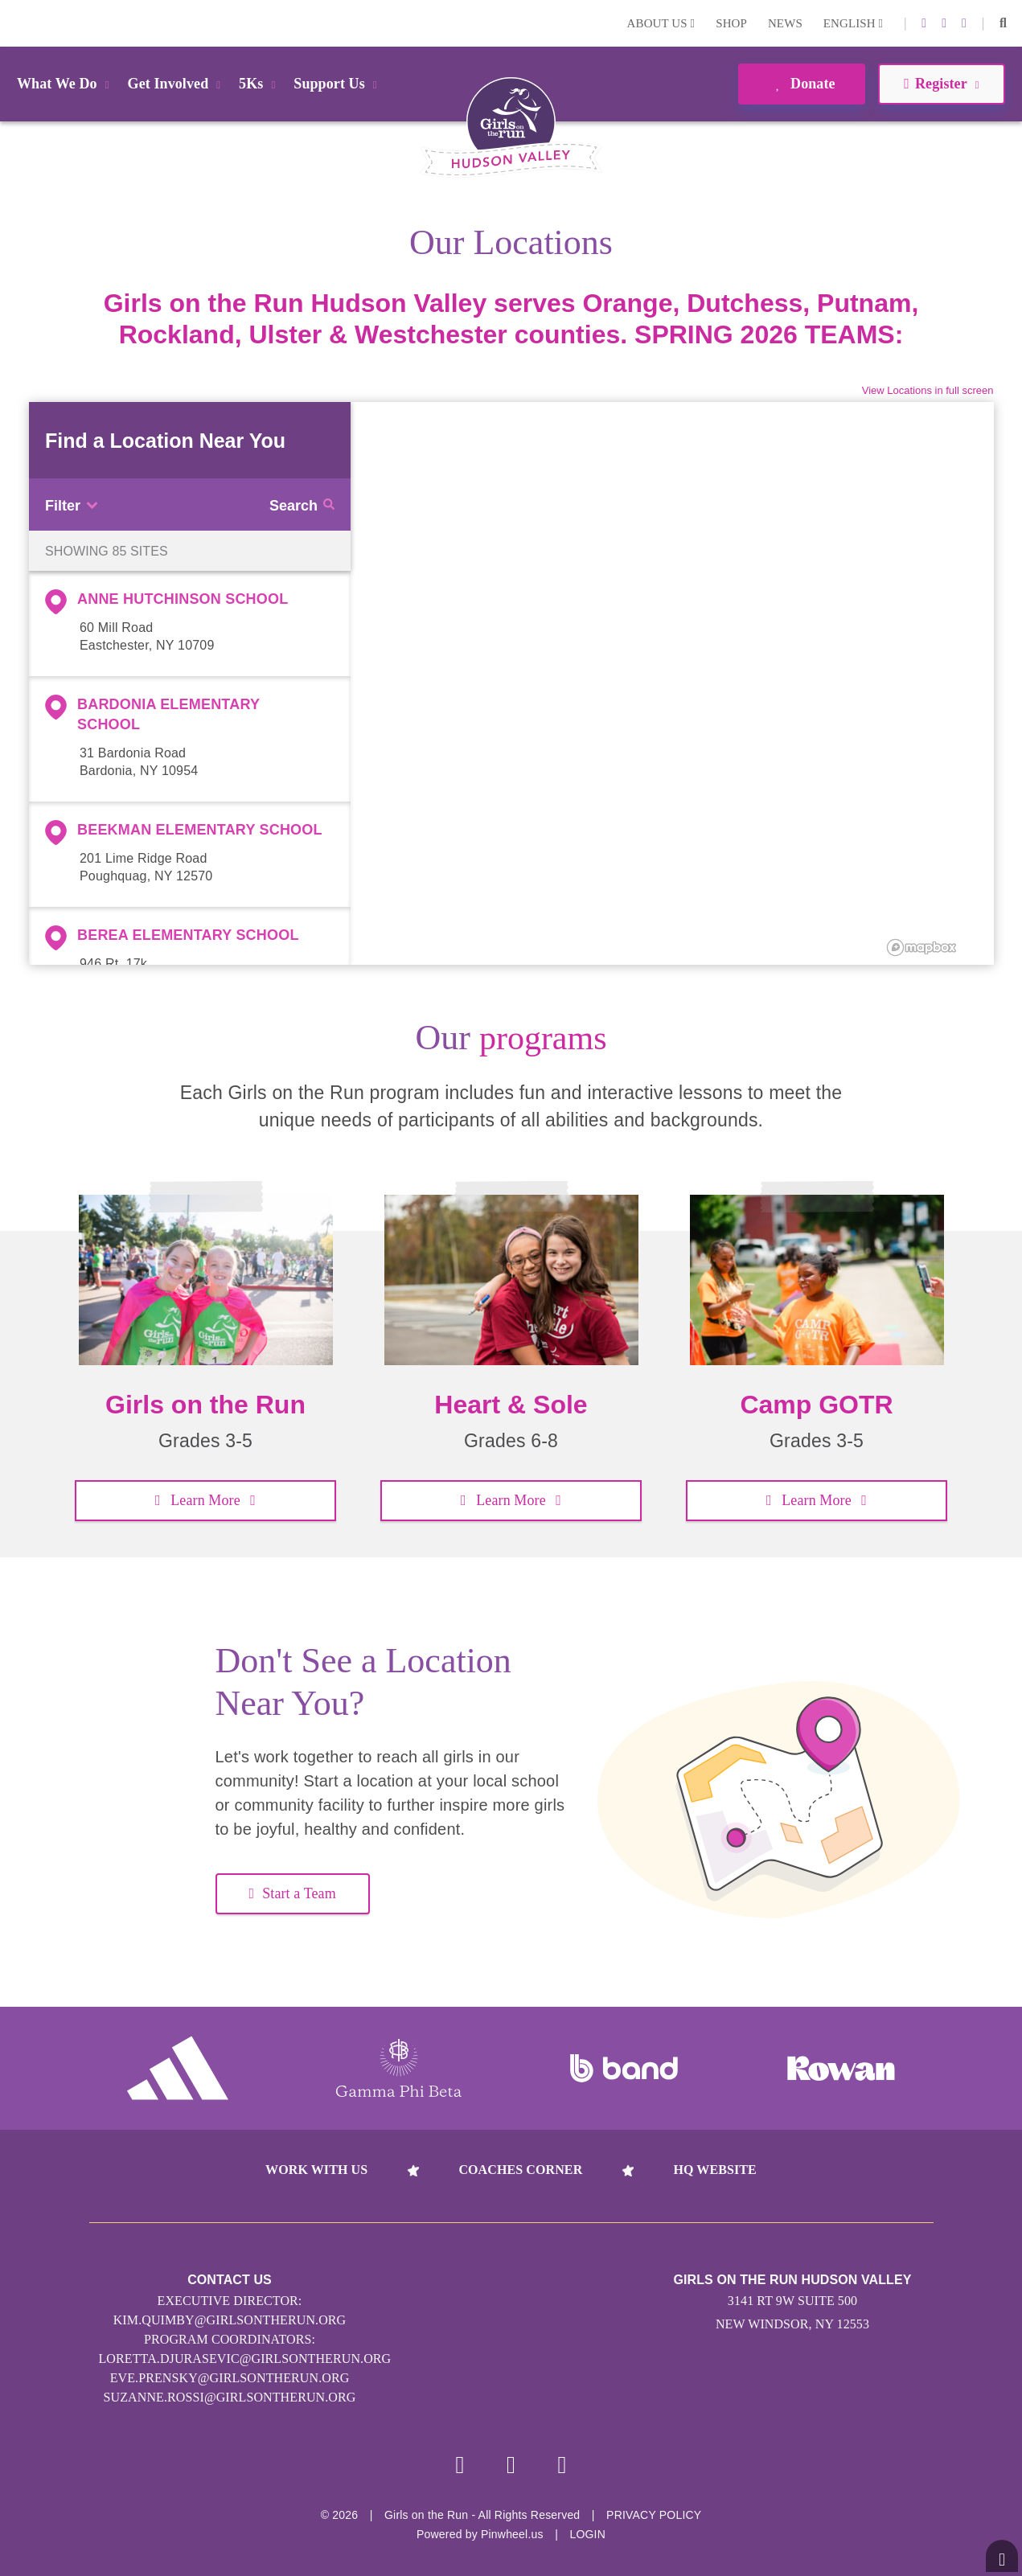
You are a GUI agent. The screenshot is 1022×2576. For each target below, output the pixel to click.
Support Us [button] (337, 84)
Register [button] (941, 84)
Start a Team (292, 1893)
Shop (731, 23)
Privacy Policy (653, 2514)
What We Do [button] (66, 84)
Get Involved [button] (177, 84)
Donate (801, 84)
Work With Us (316, 2169)
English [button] (853, 23)
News (785, 23)
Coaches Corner (520, 2169)
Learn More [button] (205, 1500)
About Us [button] (661, 23)
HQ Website (714, 2169)
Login (15, 23)
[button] (1003, 23)
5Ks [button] (260, 84)
